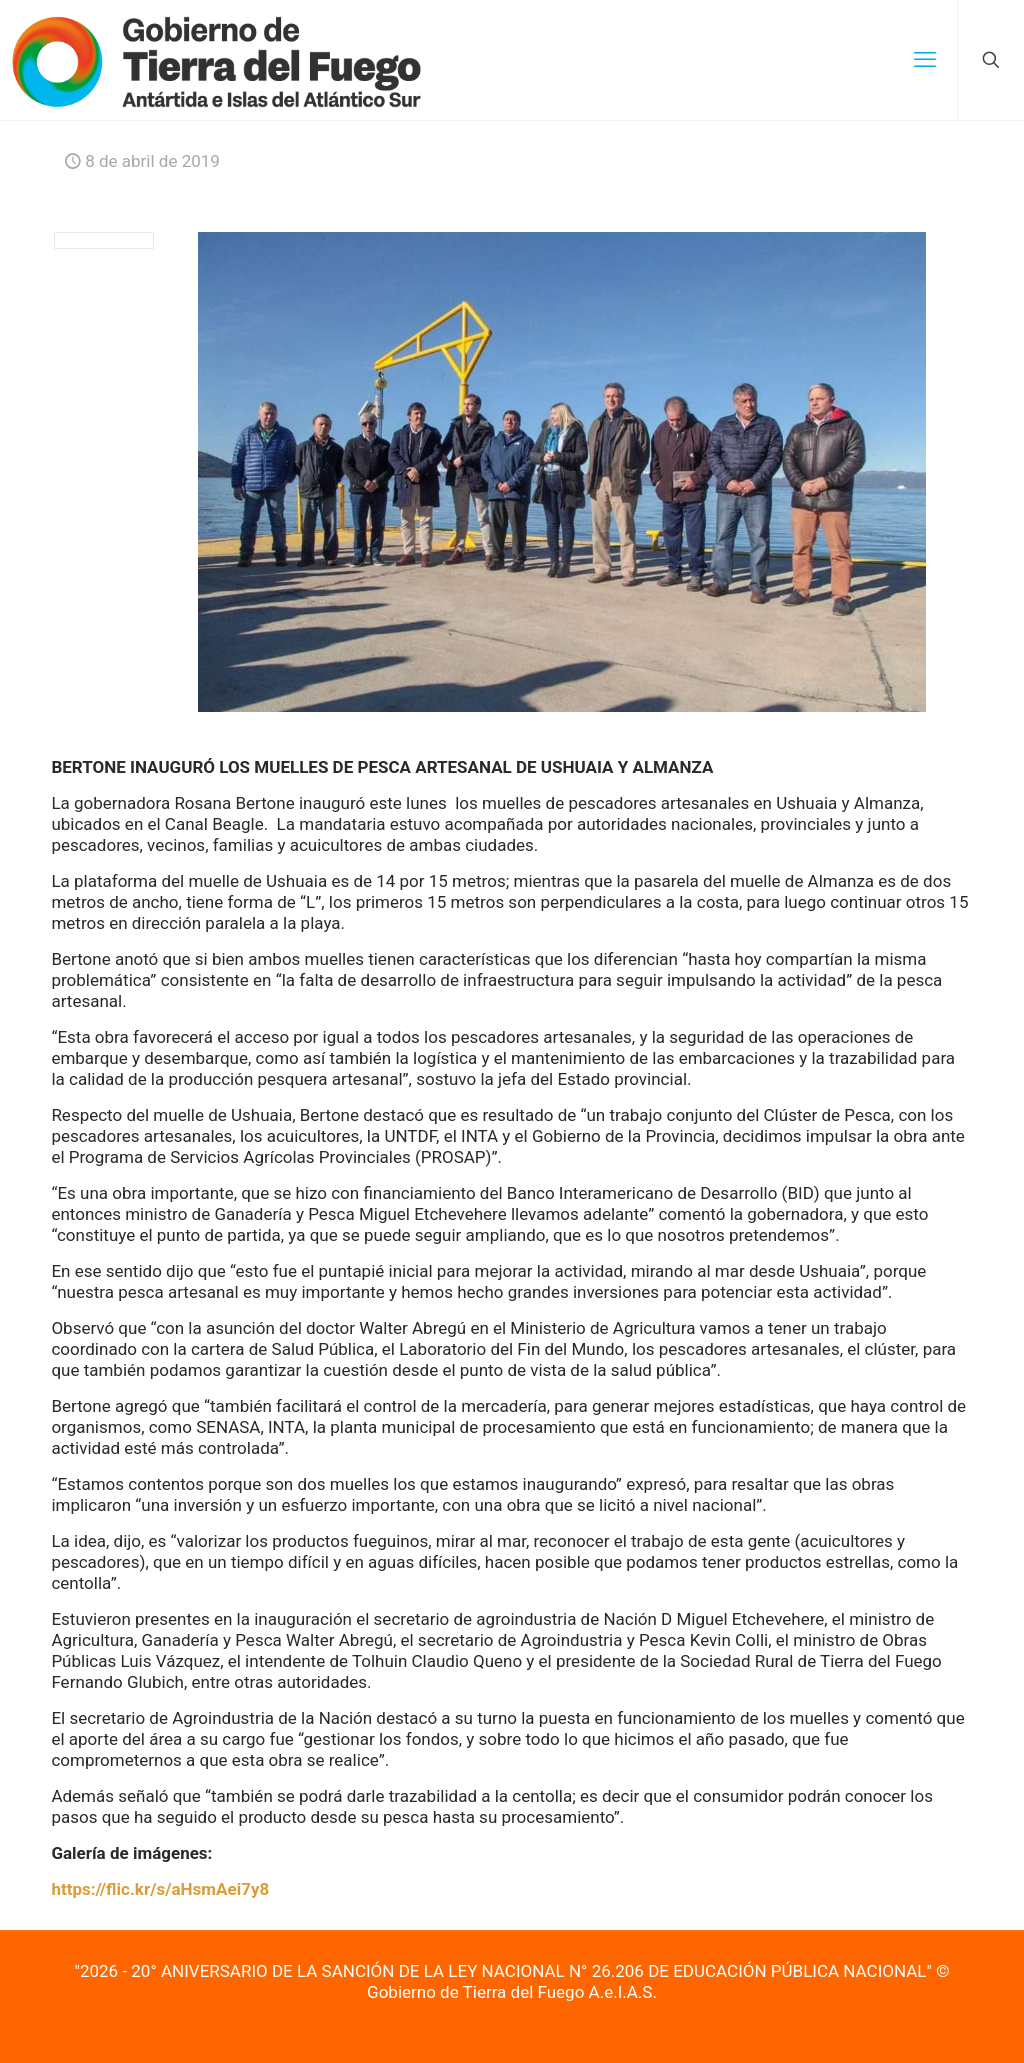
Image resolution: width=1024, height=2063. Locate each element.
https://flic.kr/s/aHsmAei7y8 (160, 1889)
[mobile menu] (925, 60)
